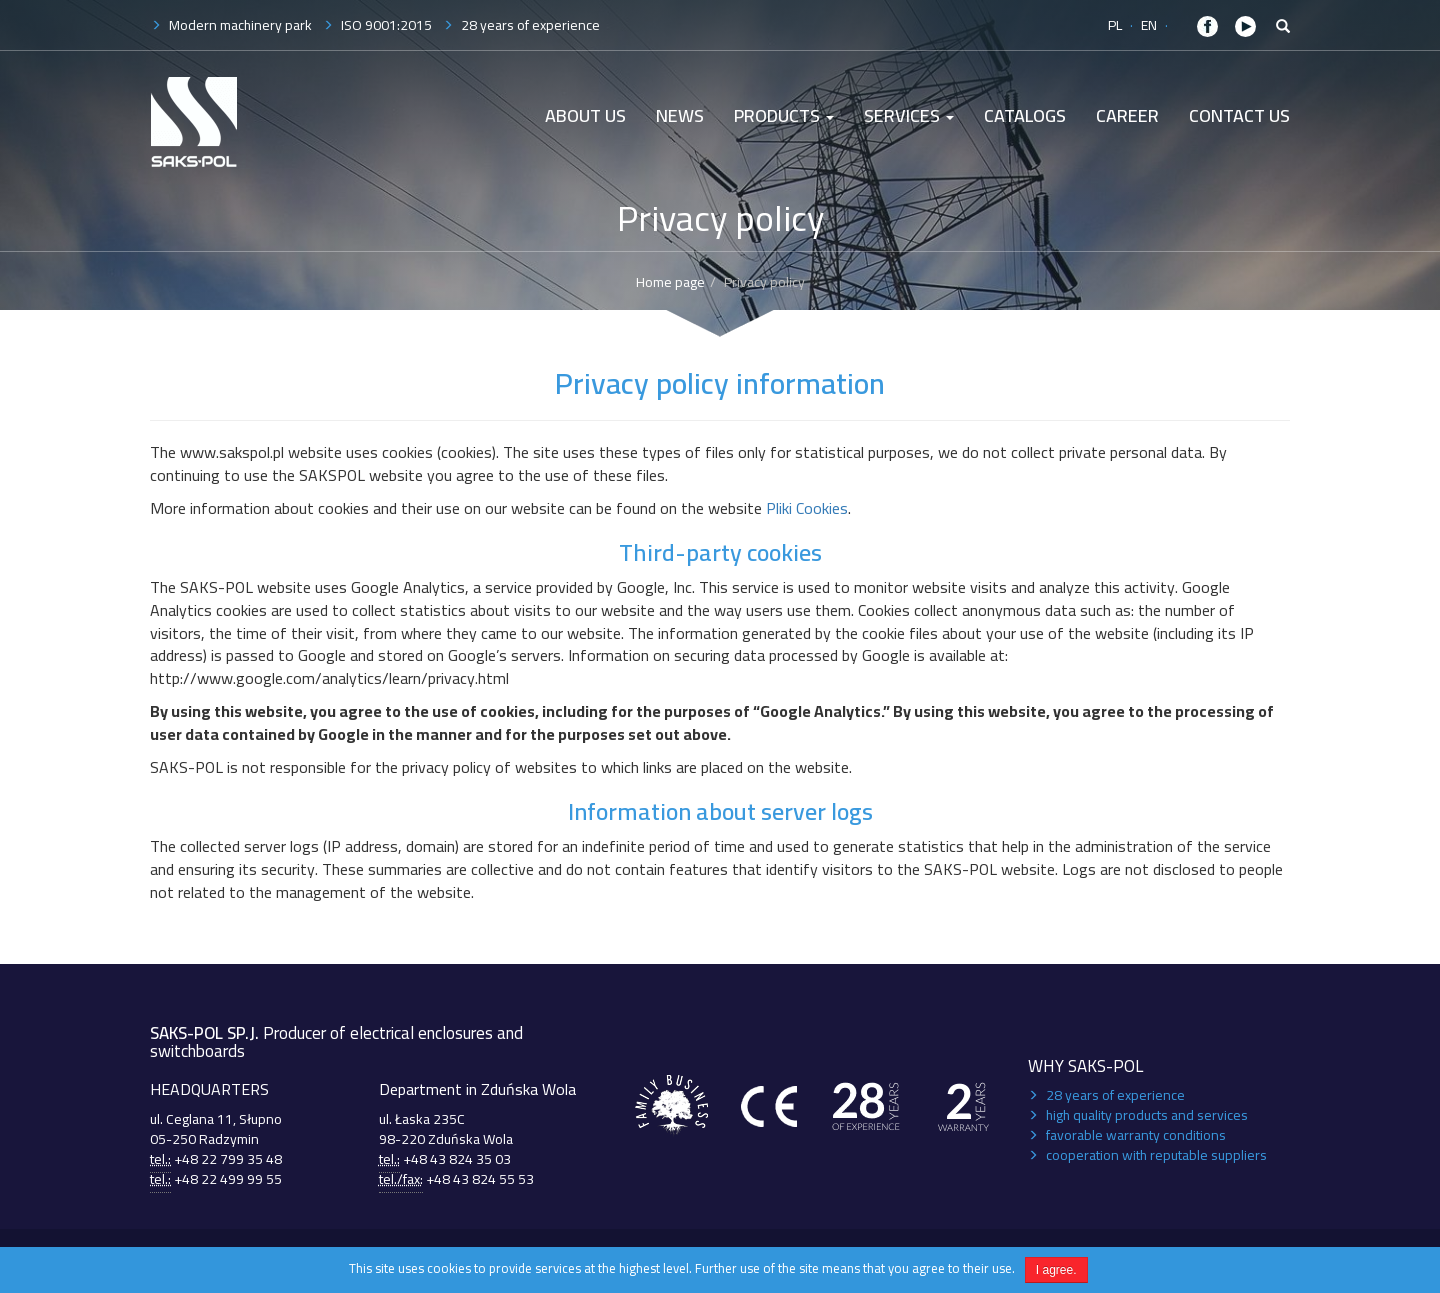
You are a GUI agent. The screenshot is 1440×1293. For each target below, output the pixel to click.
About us (585, 115)
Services (909, 115)
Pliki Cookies (807, 508)
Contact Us (1239, 115)
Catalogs (1025, 115)
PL (1115, 25)
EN (1149, 25)
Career (1127, 115)
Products (784, 115)
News (680, 115)
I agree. (1056, 1270)
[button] (1283, 27)
